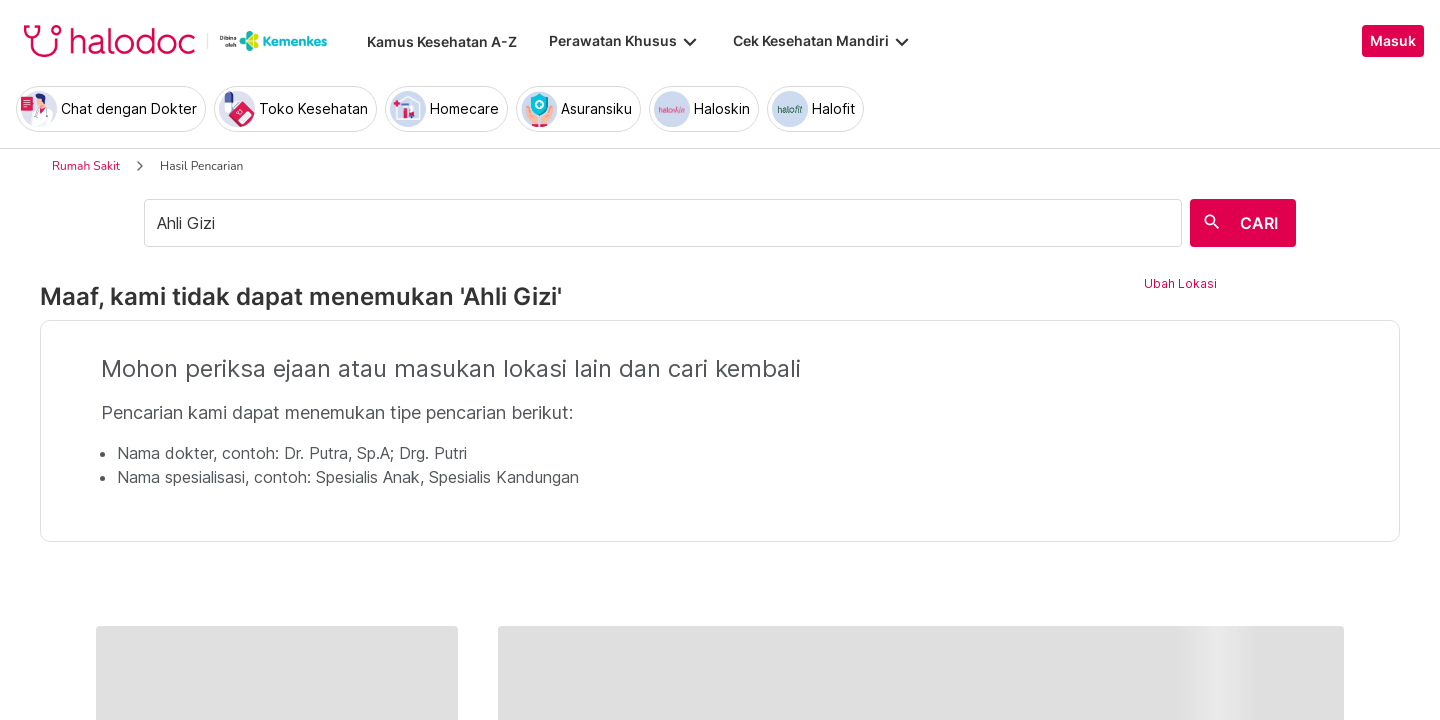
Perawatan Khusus (625, 41)
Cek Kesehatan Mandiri (823, 41)
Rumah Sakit (86, 166)
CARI (1259, 223)
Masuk (1393, 41)
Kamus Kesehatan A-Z (442, 41)
